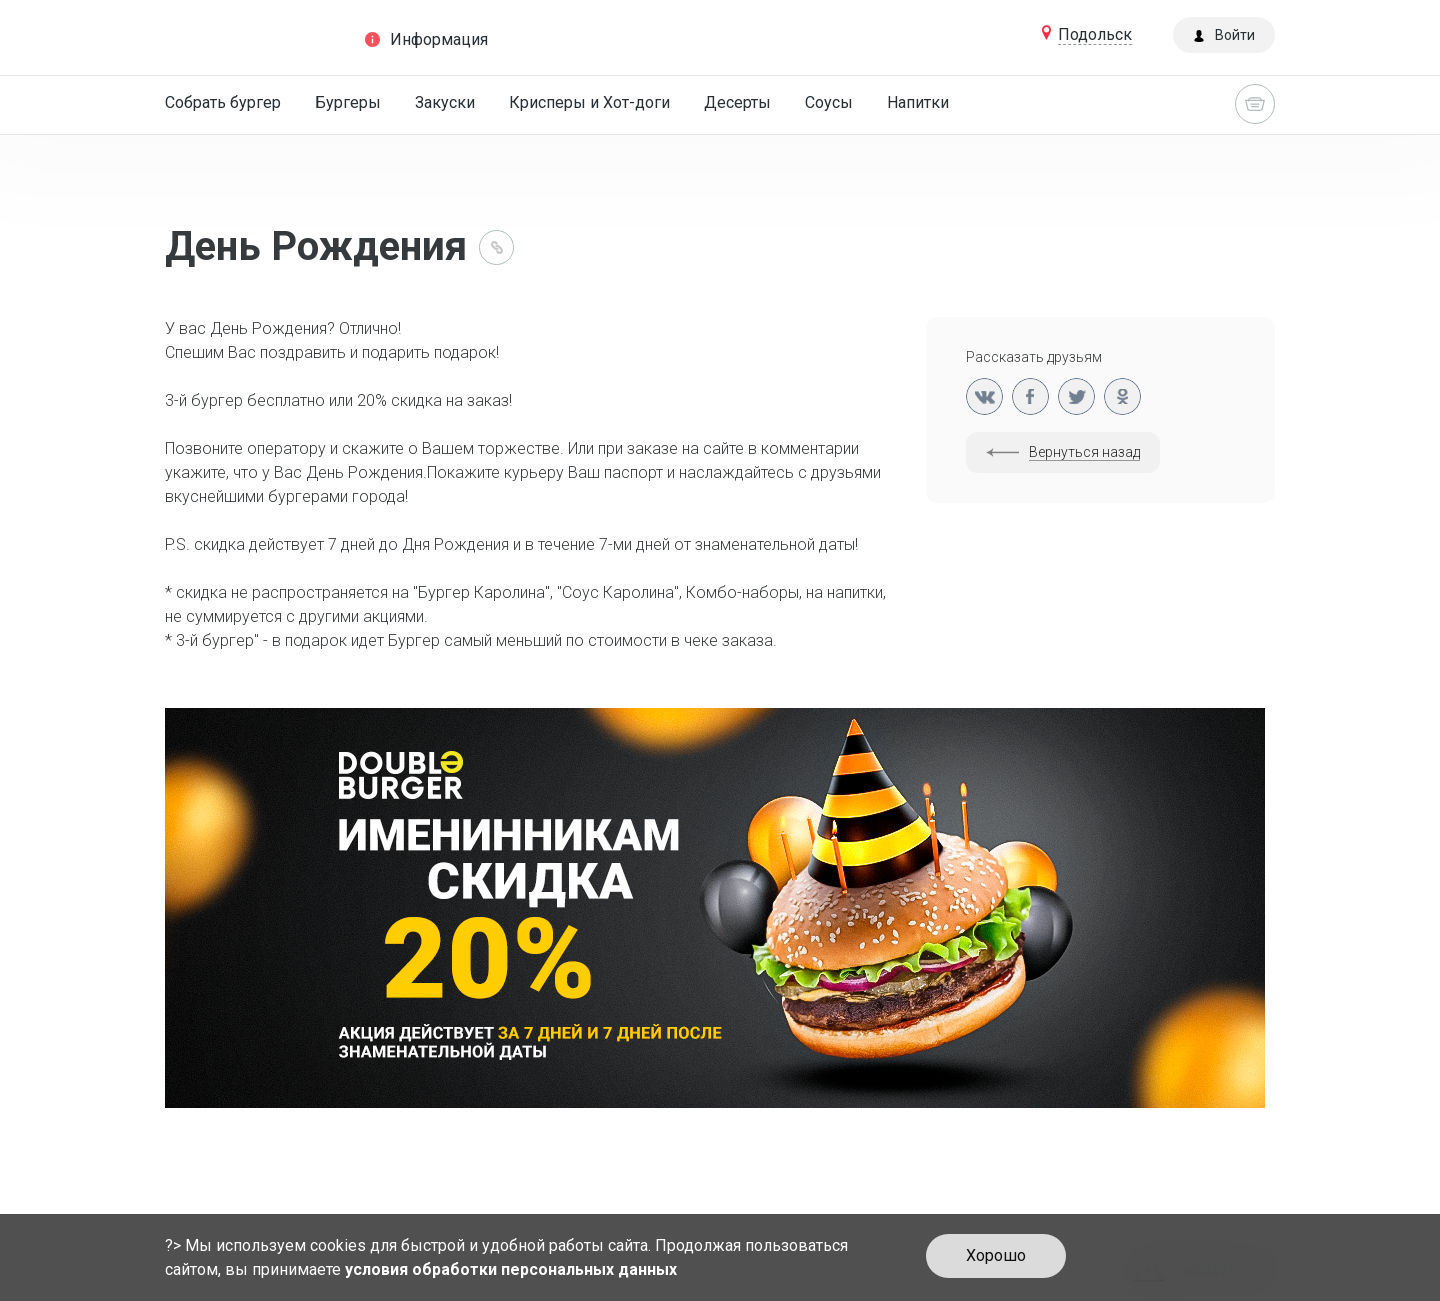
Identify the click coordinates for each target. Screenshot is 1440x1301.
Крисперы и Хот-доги (589, 102)
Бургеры (348, 102)
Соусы (829, 102)
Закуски (445, 102)
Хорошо (996, 1255)
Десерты (737, 102)
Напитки (918, 102)
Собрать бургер (223, 102)
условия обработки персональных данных (511, 1269)
